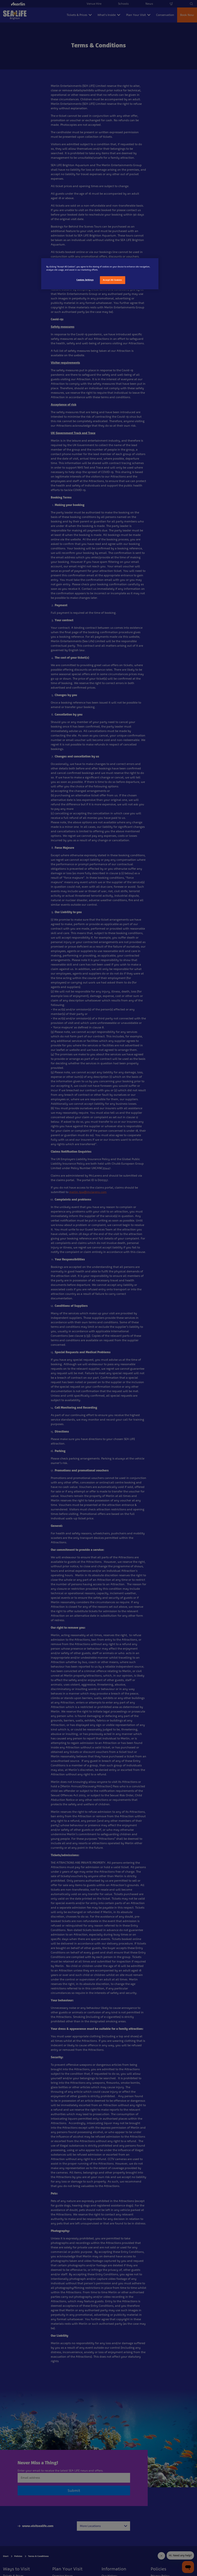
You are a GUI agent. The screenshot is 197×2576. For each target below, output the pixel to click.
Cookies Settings (85, 279)
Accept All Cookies (112, 280)
